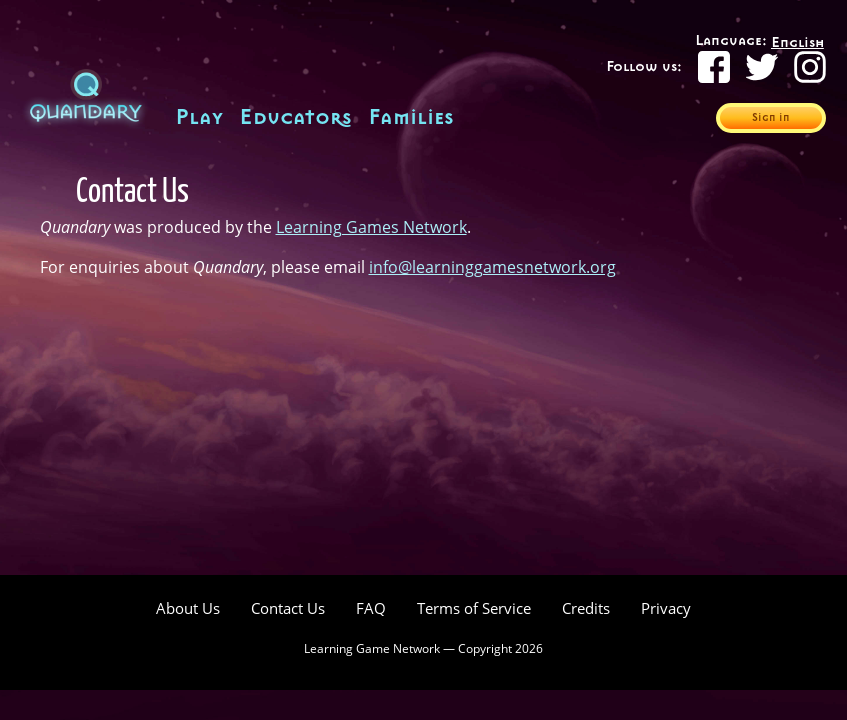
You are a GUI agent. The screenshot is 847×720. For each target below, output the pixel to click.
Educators (295, 117)
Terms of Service (474, 608)
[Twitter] (762, 67)
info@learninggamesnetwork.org (492, 267)
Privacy (666, 608)
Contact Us (288, 608)
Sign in (771, 118)
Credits (586, 608)
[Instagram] (810, 67)
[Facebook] (714, 67)
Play (199, 117)
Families (411, 117)
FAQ (371, 608)
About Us (188, 608)
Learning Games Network (371, 227)
